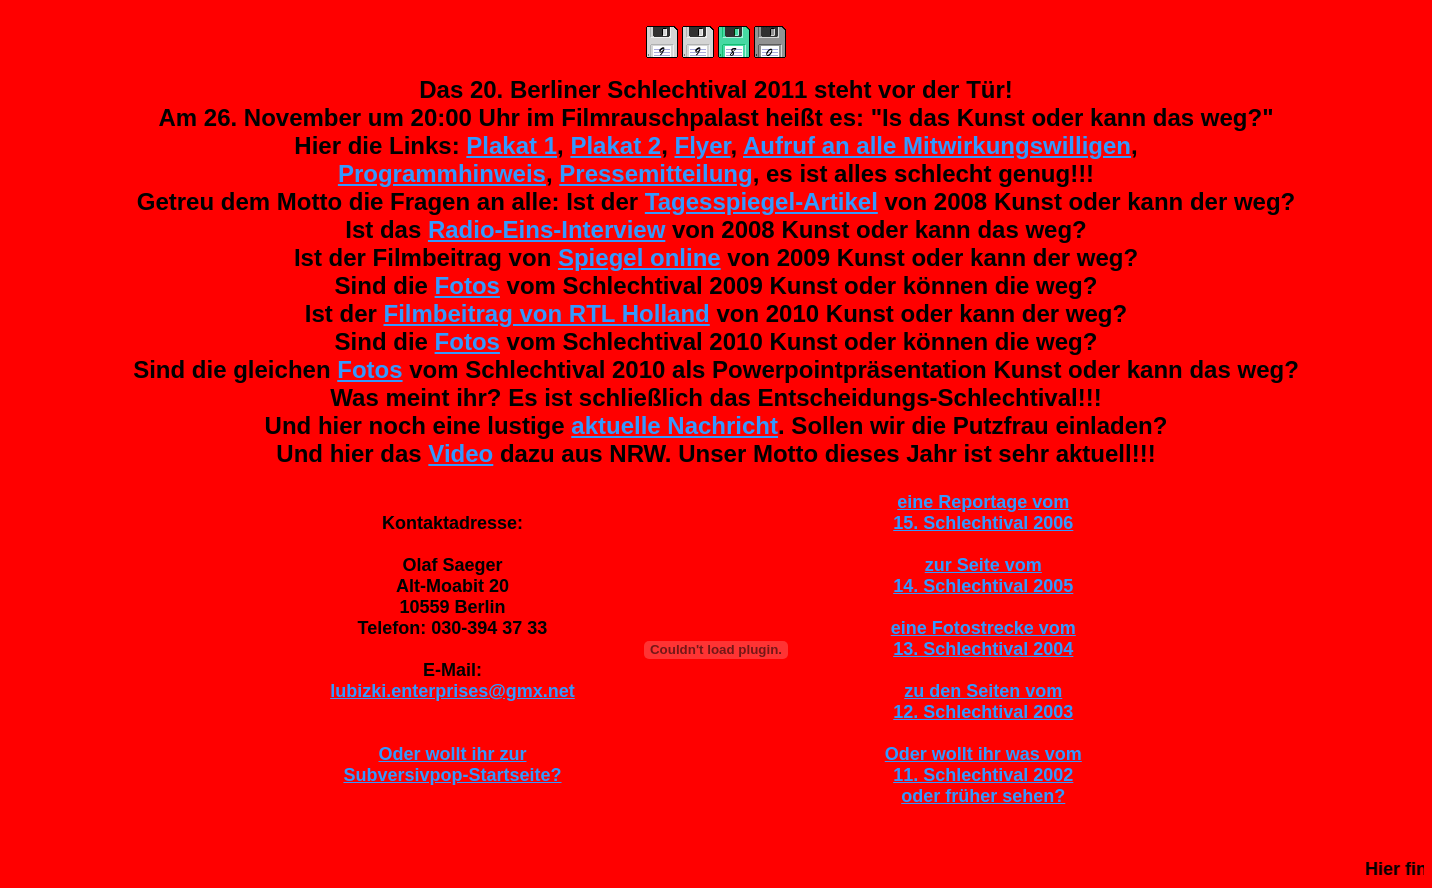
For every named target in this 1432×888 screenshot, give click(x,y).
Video (460, 453)
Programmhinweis (442, 173)
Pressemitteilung (655, 173)
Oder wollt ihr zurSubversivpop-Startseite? (452, 764)
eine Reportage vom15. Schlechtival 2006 (983, 512)
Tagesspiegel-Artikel (761, 201)
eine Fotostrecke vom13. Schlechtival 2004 (983, 638)
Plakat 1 (511, 145)
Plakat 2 (615, 145)
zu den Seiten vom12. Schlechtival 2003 (983, 701)
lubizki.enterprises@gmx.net (452, 691)
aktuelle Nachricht (674, 425)
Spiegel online (639, 257)
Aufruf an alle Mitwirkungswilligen (937, 145)
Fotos (467, 285)
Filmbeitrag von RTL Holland (547, 313)
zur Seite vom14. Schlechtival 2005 (983, 575)
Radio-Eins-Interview (546, 229)
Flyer (703, 145)
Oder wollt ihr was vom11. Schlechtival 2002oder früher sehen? (983, 775)
